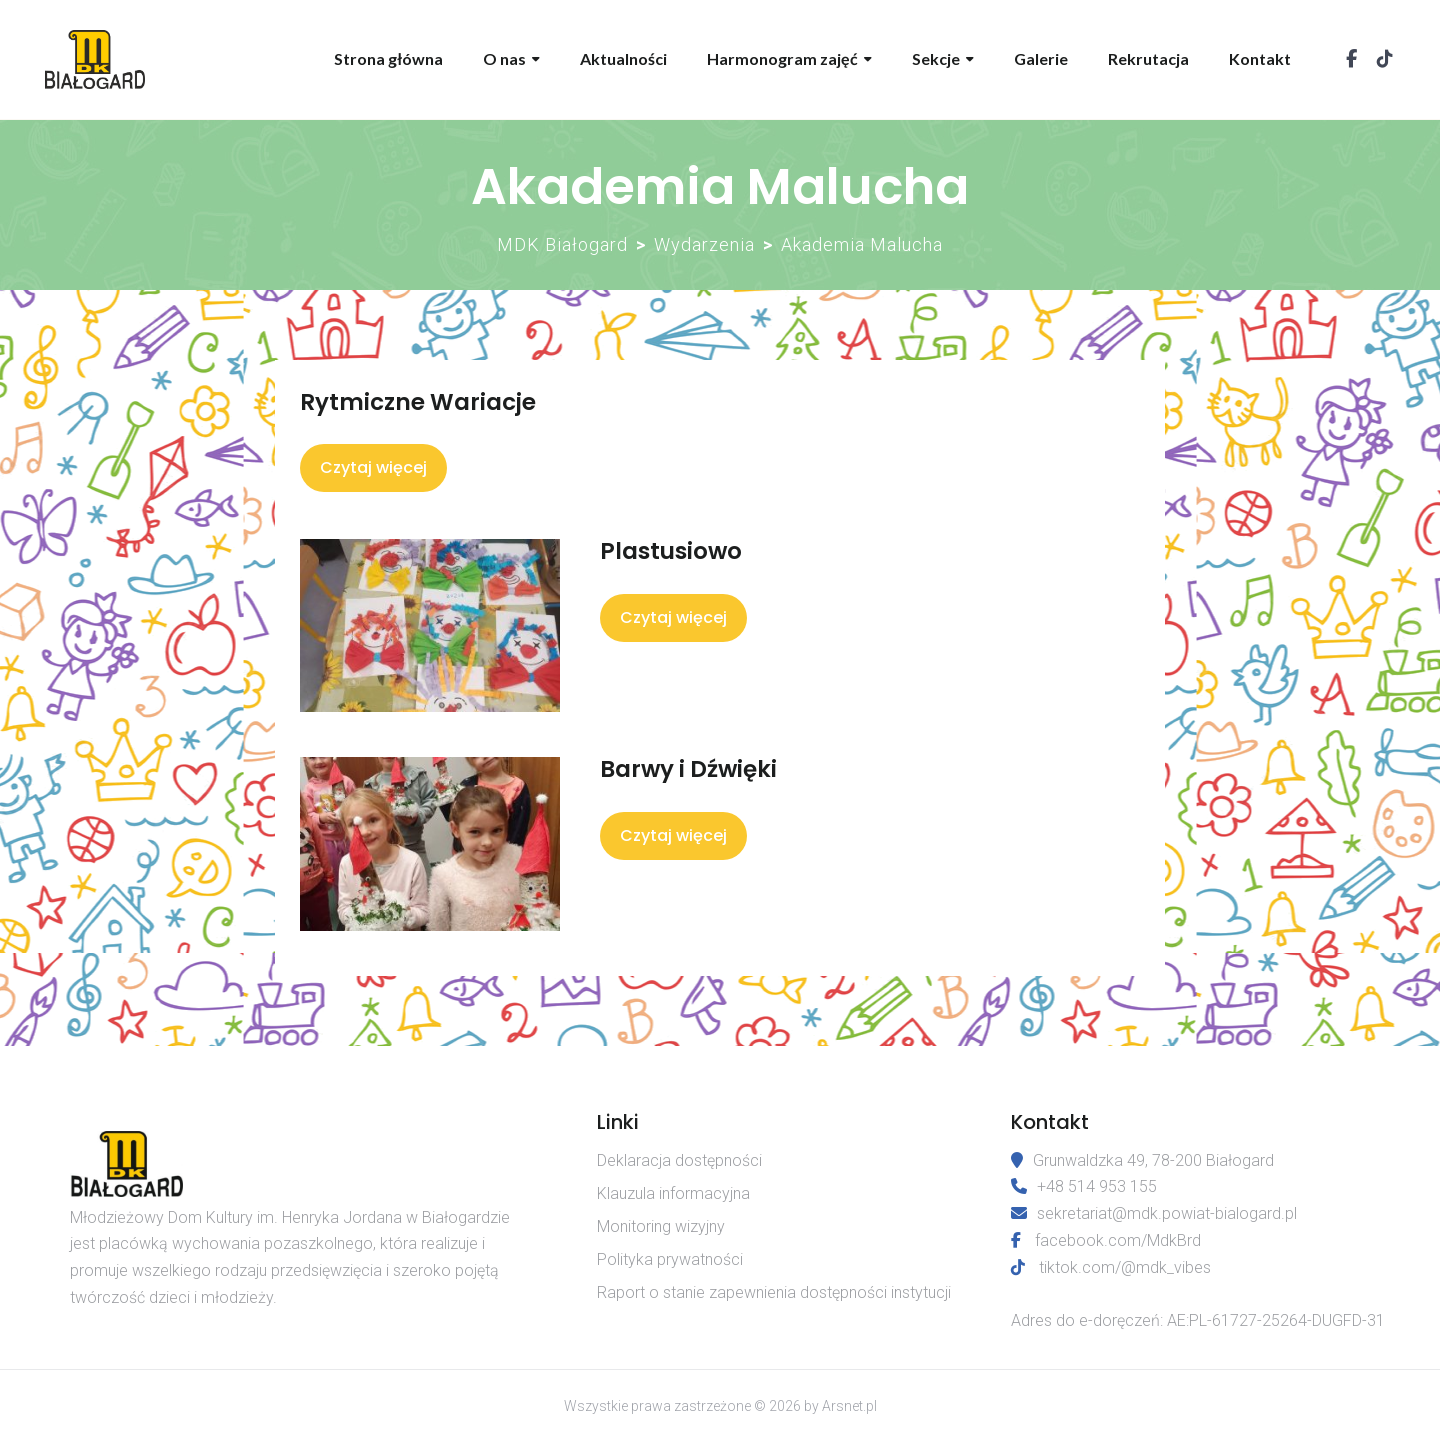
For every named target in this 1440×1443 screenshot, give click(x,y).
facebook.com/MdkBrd (1118, 1240)
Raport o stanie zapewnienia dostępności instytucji (774, 1292)
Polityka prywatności (670, 1259)
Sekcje (936, 58)
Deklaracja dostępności (679, 1160)
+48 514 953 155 (1084, 1186)
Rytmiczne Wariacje (418, 402)
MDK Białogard (562, 244)
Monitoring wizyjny (661, 1226)
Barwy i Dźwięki (688, 769)
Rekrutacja (1148, 58)
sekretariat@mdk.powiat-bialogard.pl (1154, 1213)
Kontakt (1260, 58)
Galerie (1041, 58)
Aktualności (623, 58)
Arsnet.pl (849, 1406)
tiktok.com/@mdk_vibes (1125, 1267)
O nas (504, 58)
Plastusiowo (671, 551)
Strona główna (388, 58)
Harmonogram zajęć (782, 58)
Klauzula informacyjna (673, 1193)
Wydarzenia (704, 244)
